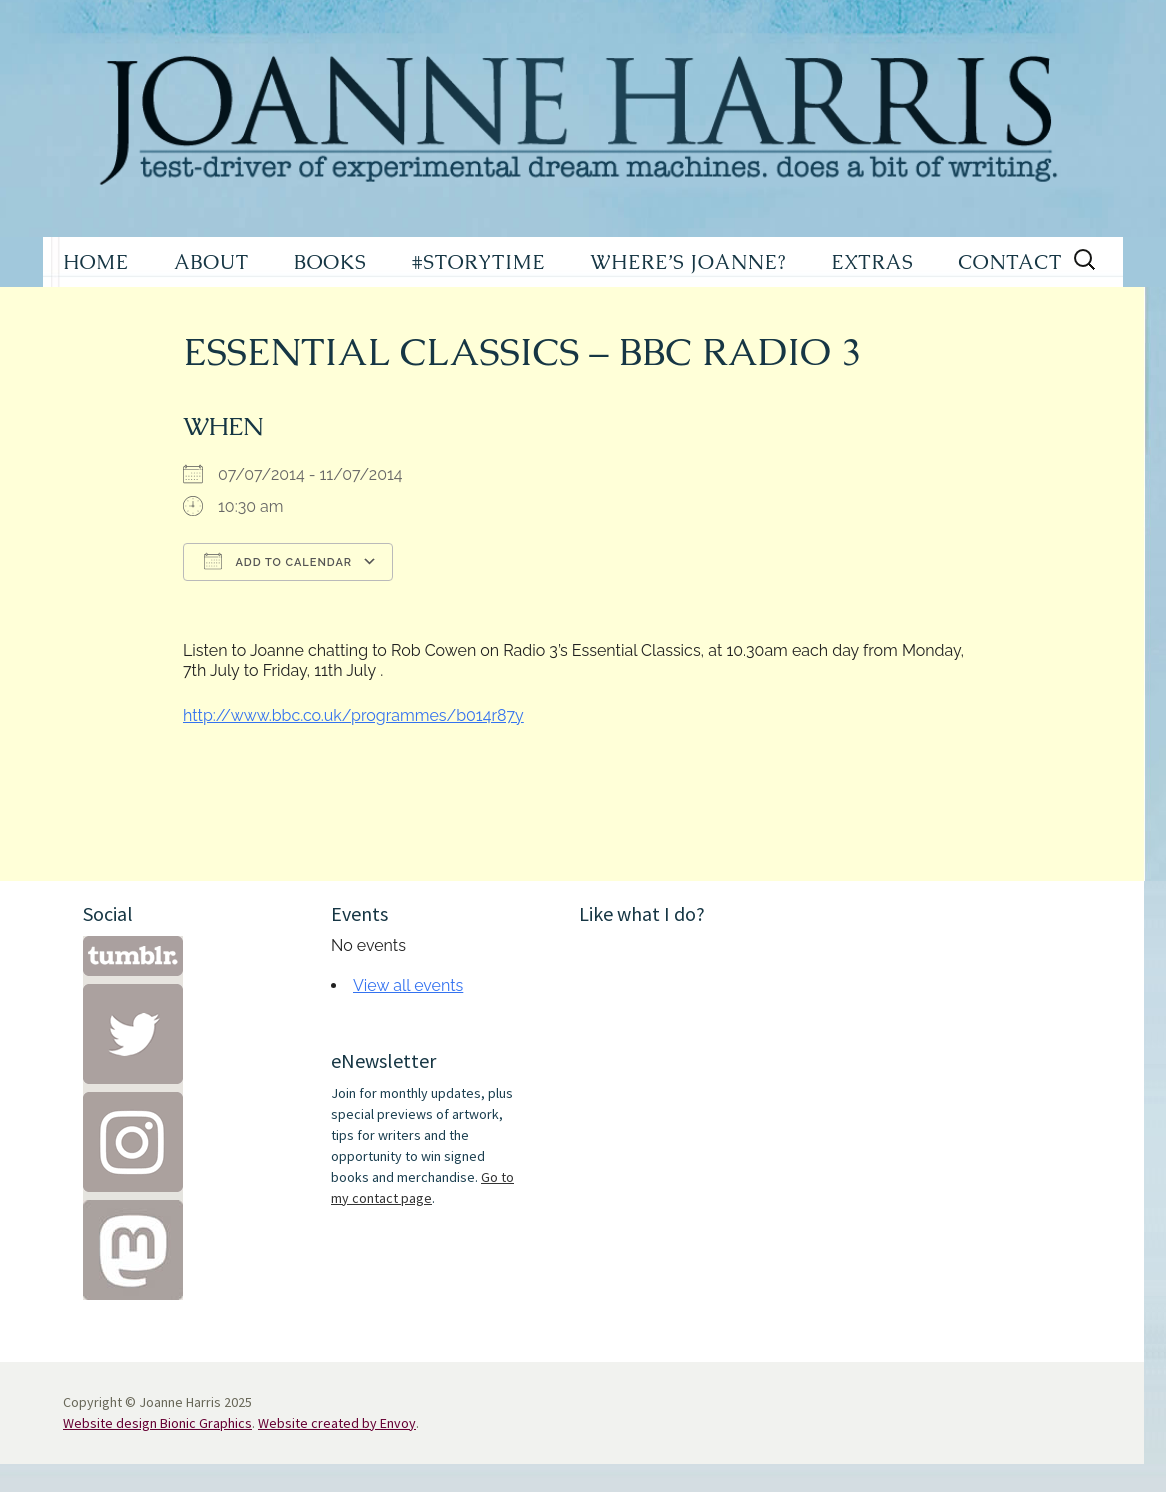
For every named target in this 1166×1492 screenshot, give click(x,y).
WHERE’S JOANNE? (688, 262)
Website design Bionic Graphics (157, 1423)
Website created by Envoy (337, 1423)
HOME (96, 262)
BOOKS (330, 262)
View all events (408, 985)
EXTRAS (872, 262)
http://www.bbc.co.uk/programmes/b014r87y (353, 715)
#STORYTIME (479, 262)
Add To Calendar (278, 561)
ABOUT (211, 262)
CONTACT (1010, 262)
